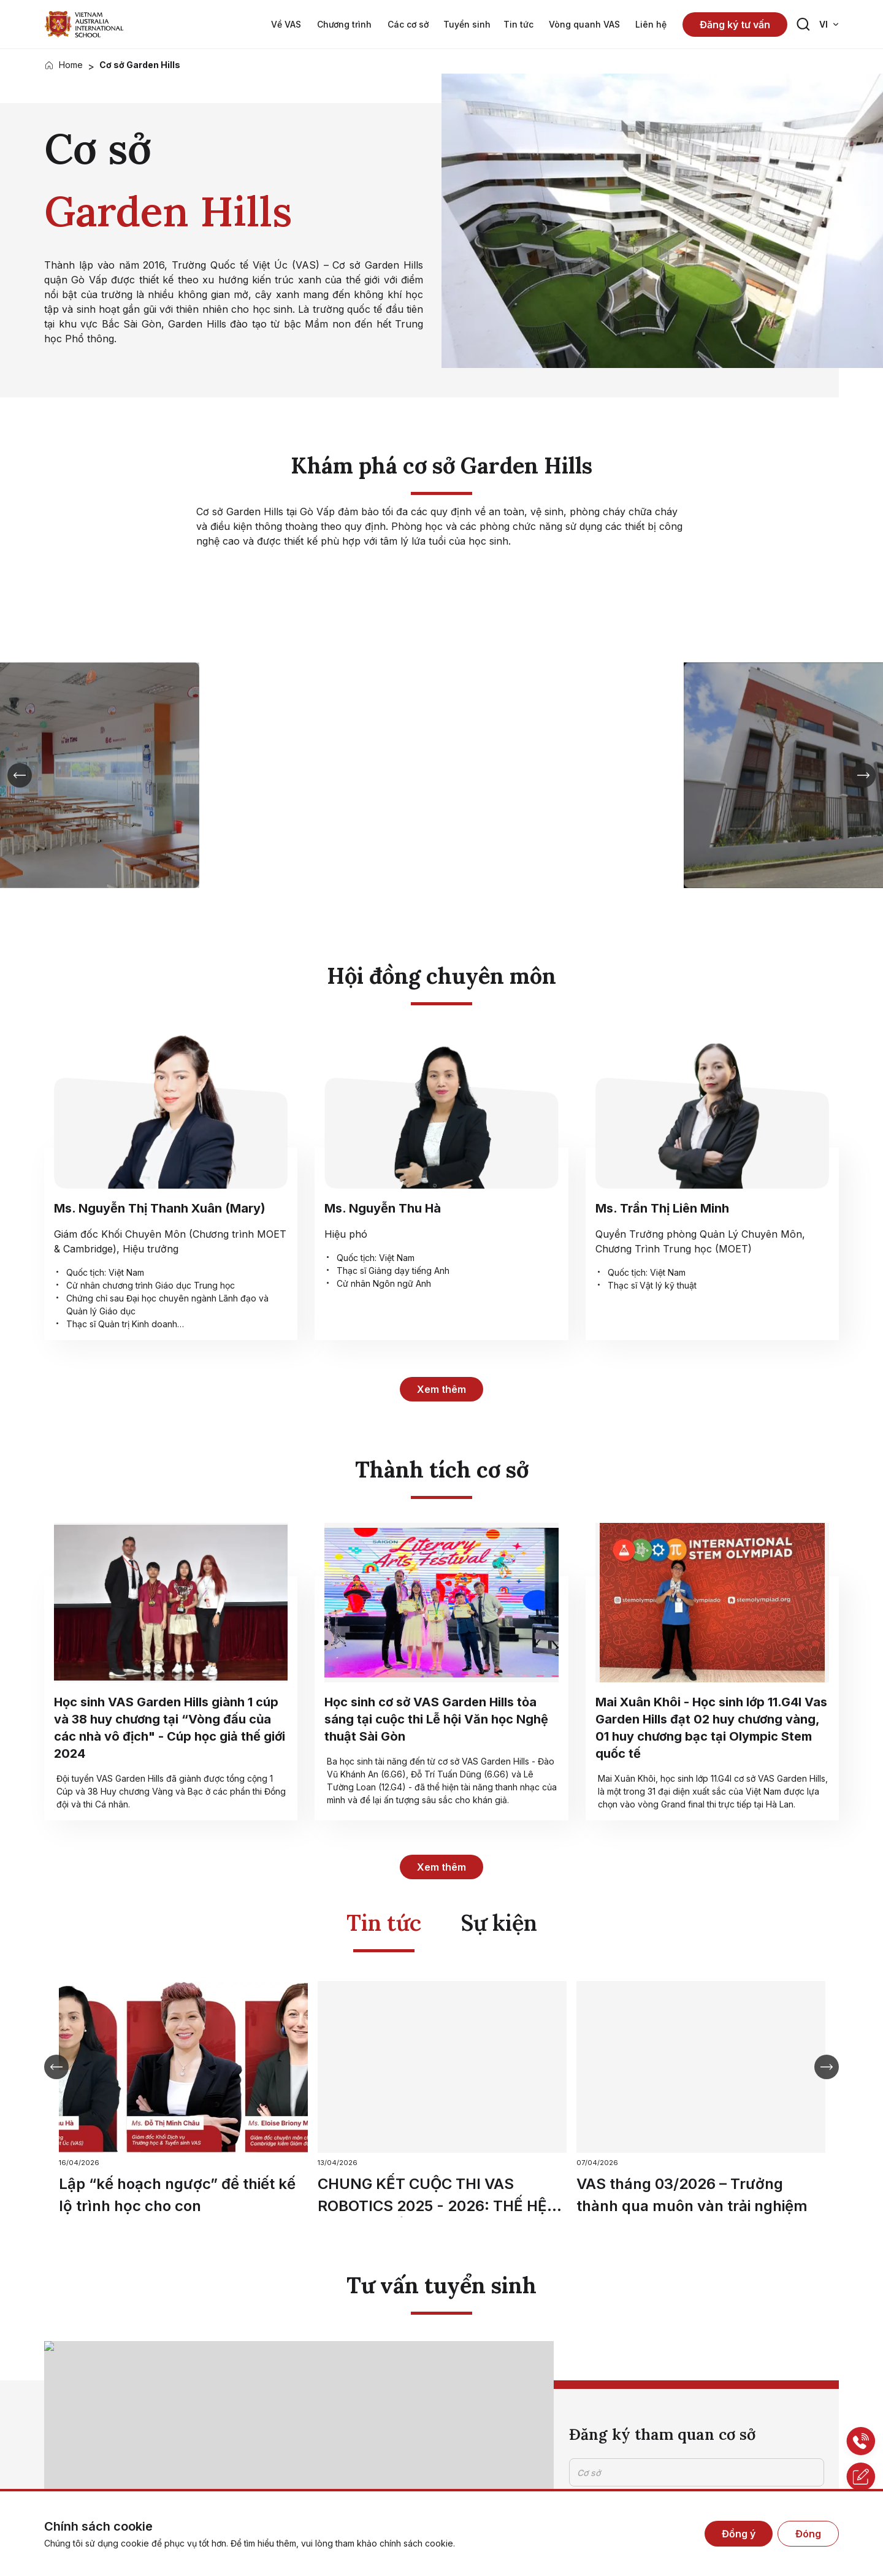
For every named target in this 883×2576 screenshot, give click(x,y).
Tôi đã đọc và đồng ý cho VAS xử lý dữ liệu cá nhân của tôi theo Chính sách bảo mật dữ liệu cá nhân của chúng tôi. (696, 2410)
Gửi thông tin (617, 2459)
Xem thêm (441, 1389)
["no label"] (84, 24)
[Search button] (803, 24)
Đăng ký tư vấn (735, 24)
